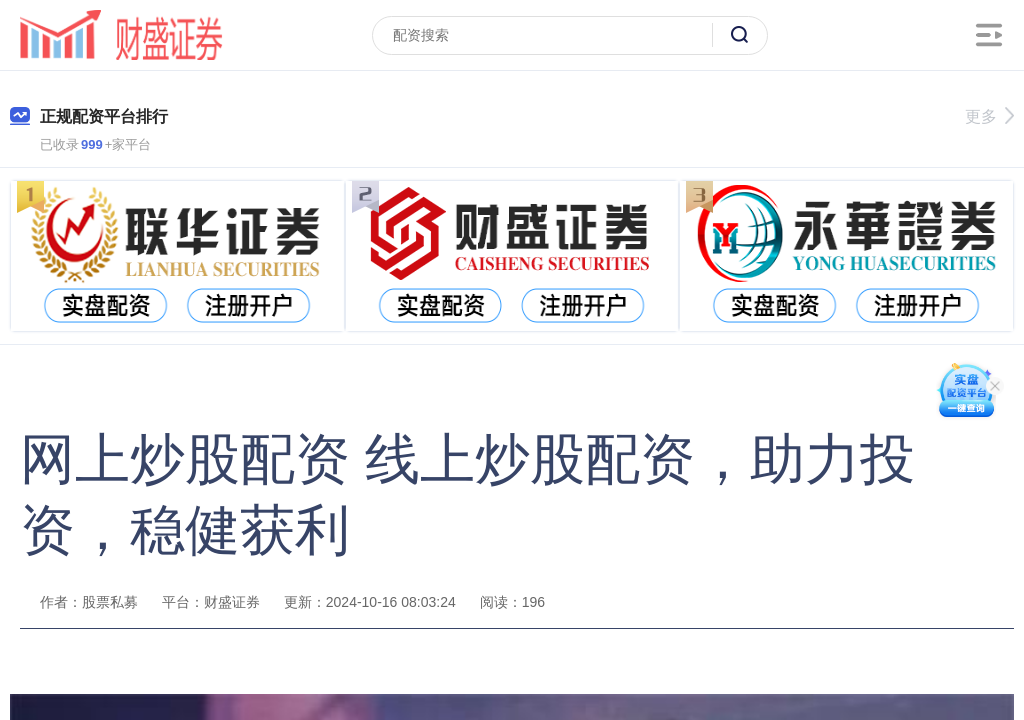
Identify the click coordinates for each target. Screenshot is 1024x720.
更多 (989, 116)
